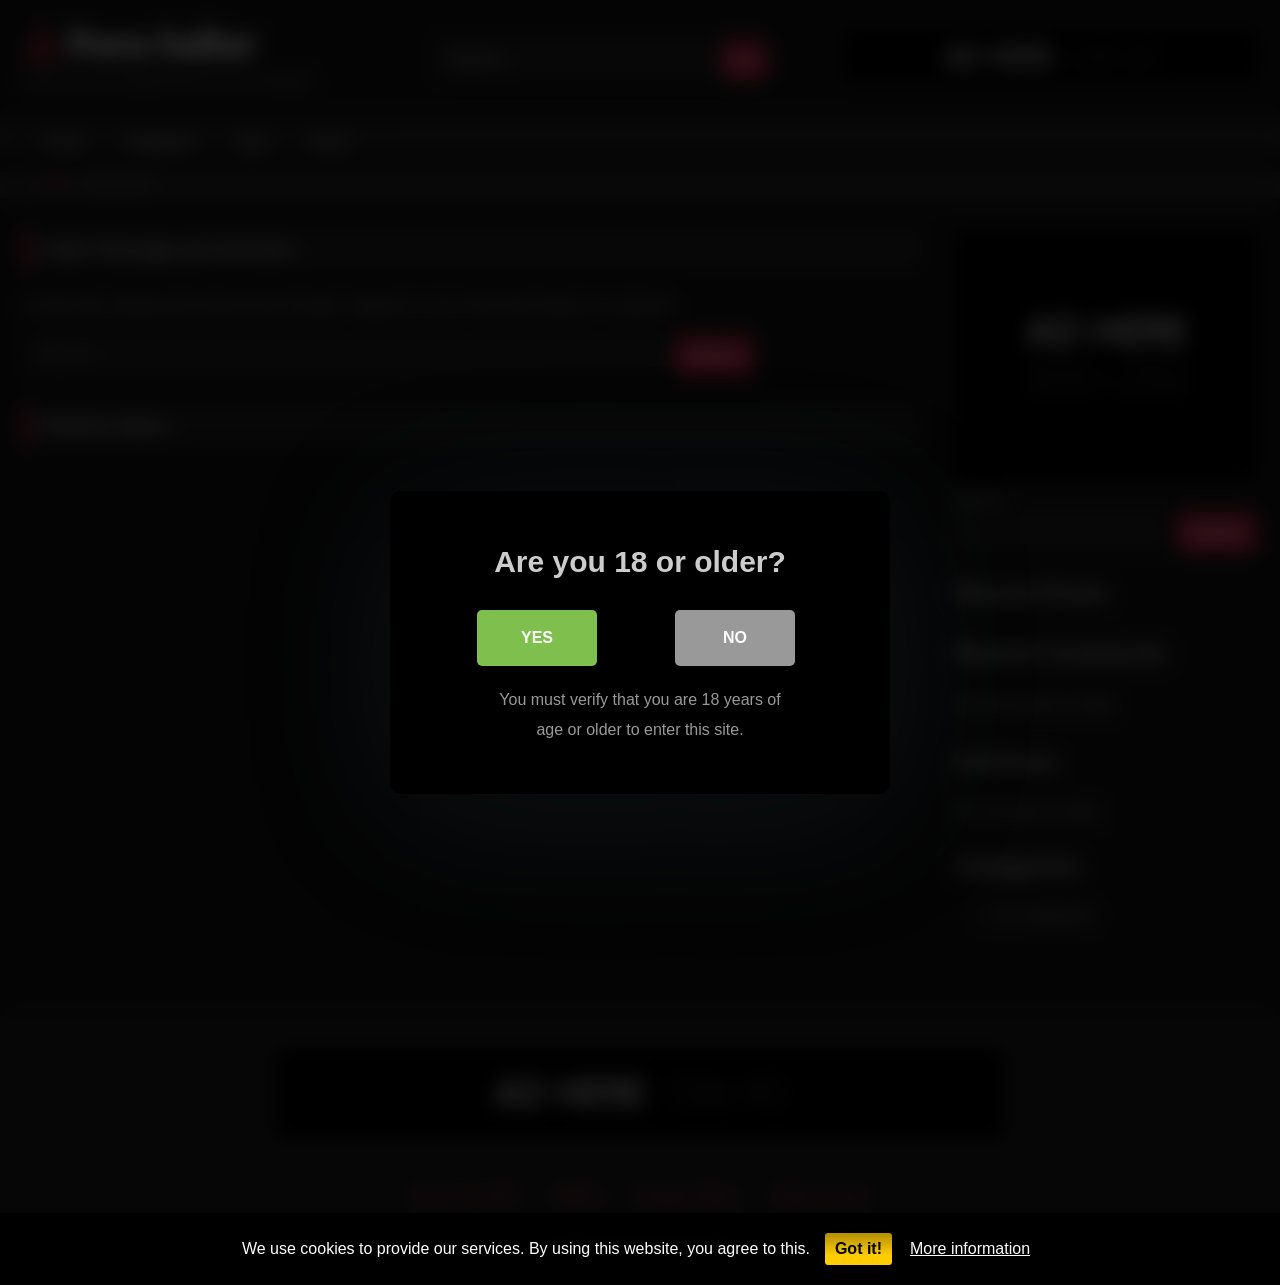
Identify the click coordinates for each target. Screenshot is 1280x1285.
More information (970, 1248)
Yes (537, 637)
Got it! (858, 1248)
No (735, 637)
